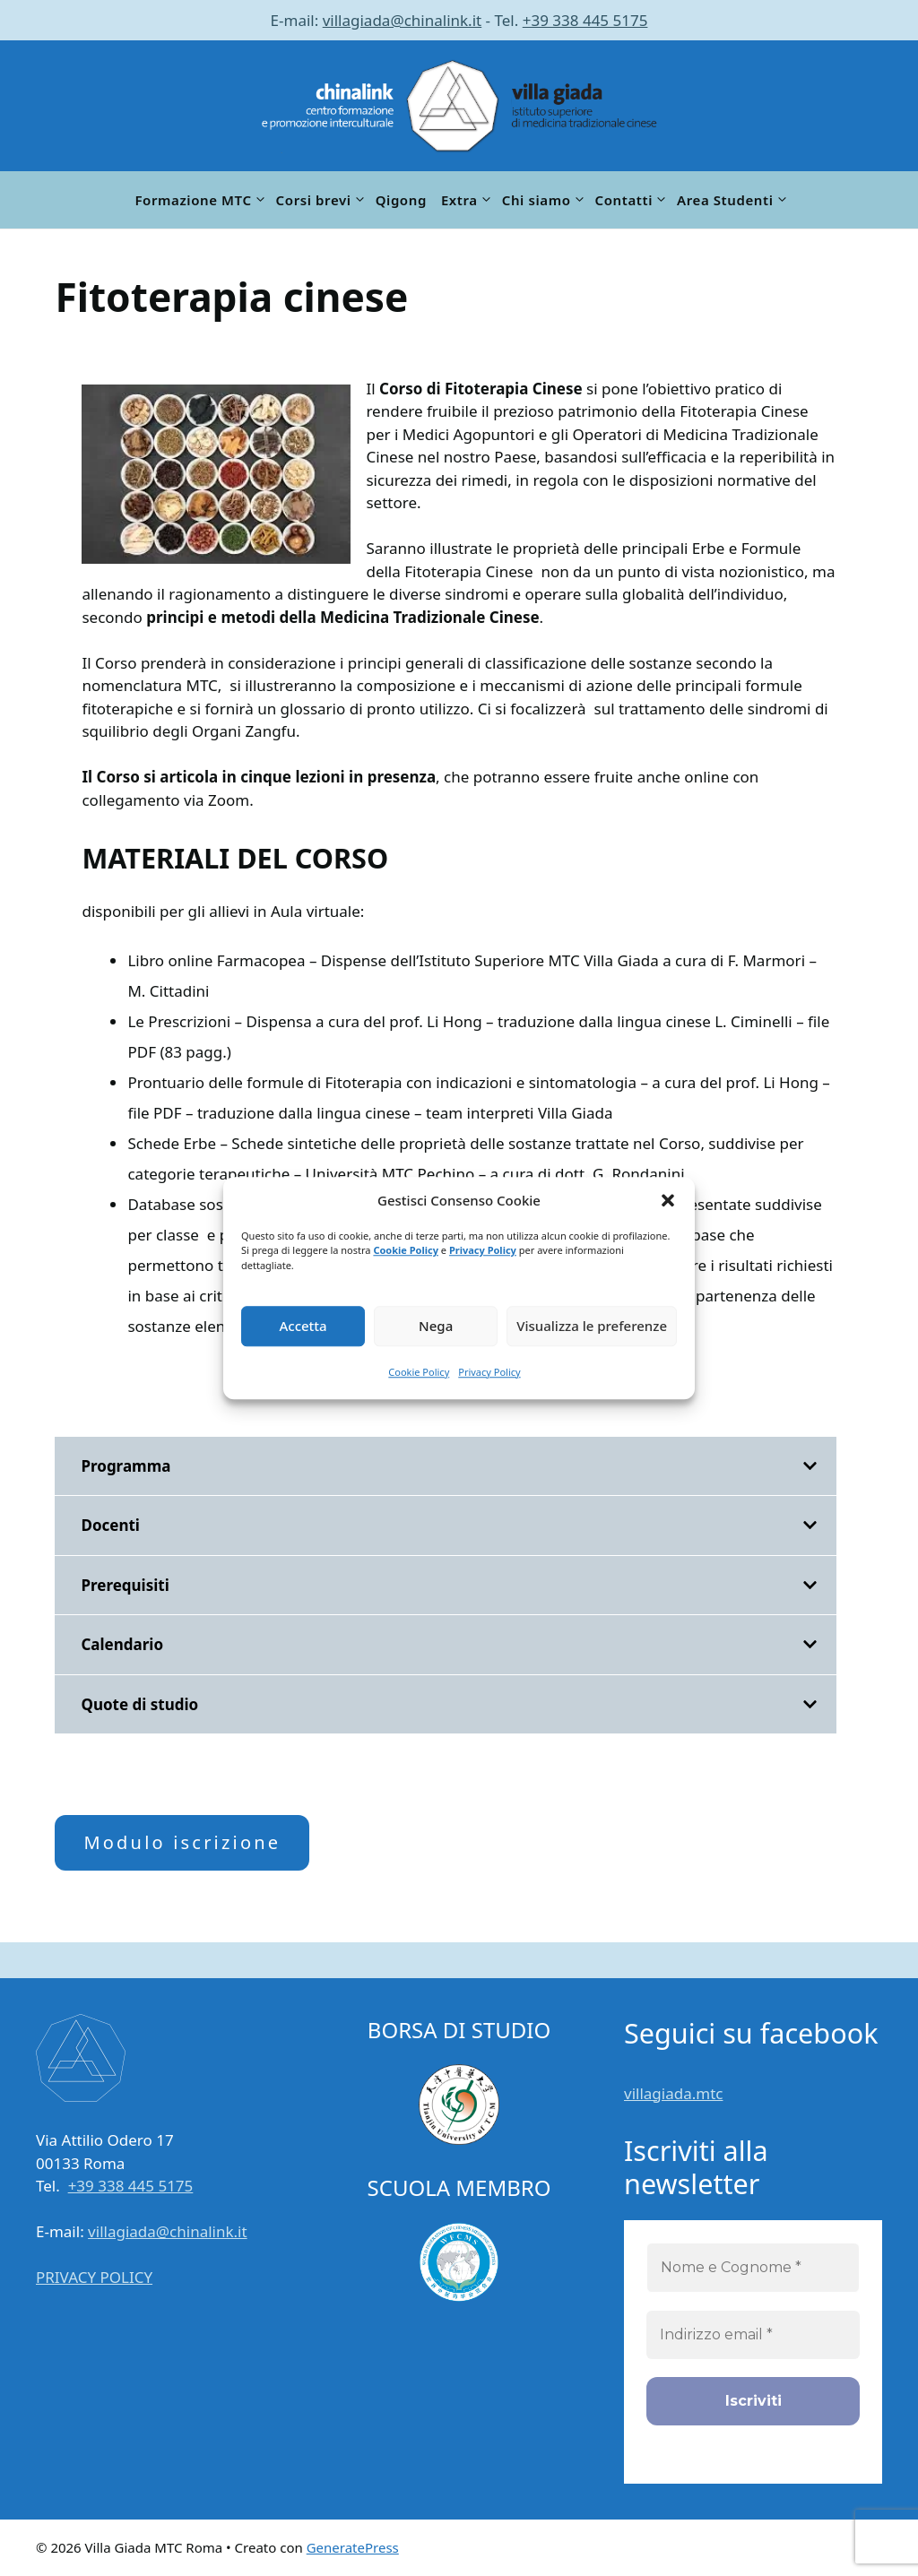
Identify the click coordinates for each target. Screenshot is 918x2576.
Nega (436, 1326)
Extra (468, 200)
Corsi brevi (322, 200)
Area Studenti (734, 200)
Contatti (633, 200)
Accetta (302, 1326)
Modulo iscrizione (182, 1842)
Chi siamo (545, 200)
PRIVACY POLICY (94, 2277)
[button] (668, 1201)
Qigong (401, 200)
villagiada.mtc (673, 2093)
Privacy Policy (482, 1250)
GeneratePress (353, 2547)
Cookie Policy (405, 1250)
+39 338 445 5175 (585, 20)
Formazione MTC (201, 200)
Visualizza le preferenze (591, 1326)
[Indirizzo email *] (753, 2335)
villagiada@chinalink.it (402, 20)
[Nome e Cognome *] (753, 2268)
